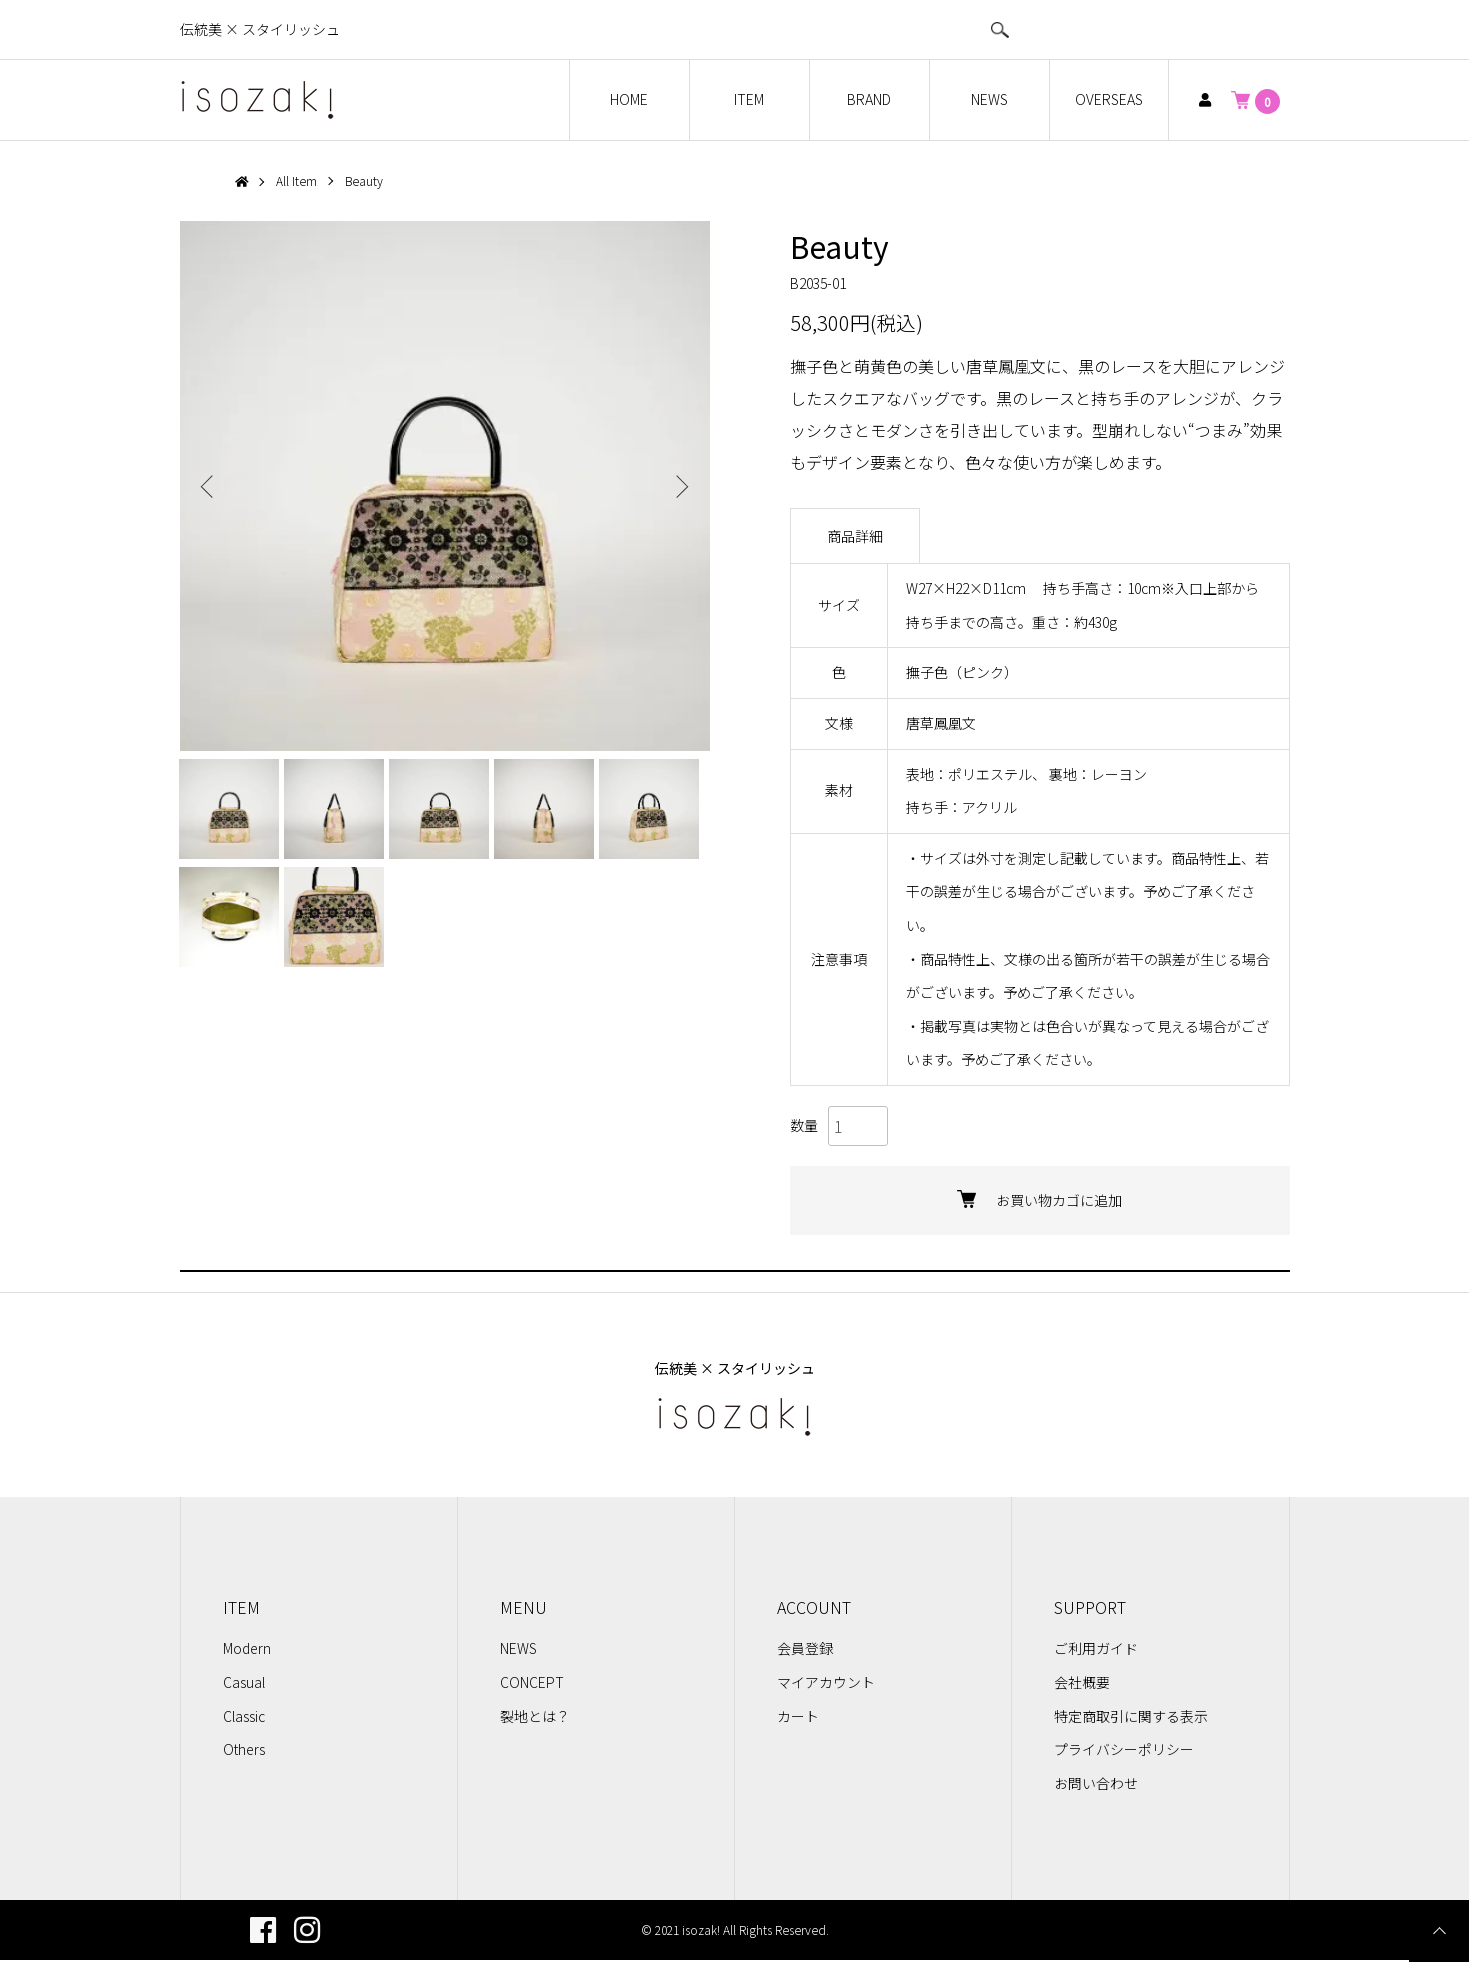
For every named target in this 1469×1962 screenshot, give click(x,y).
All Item (297, 180)
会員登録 (805, 1650)
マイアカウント (826, 1683)
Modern (247, 1650)
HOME (629, 99)
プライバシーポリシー (1124, 1750)
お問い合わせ (1096, 1784)
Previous (210, 486)
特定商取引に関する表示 (1131, 1717)
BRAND (869, 99)
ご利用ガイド (1096, 1650)
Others (244, 1750)
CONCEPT (532, 1683)
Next (680, 486)
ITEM (749, 99)
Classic (244, 1717)
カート (798, 1717)
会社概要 (1082, 1683)
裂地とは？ (535, 1717)
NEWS (989, 99)
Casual (244, 1683)
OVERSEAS (1109, 99)
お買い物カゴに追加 (1039, 1201)
